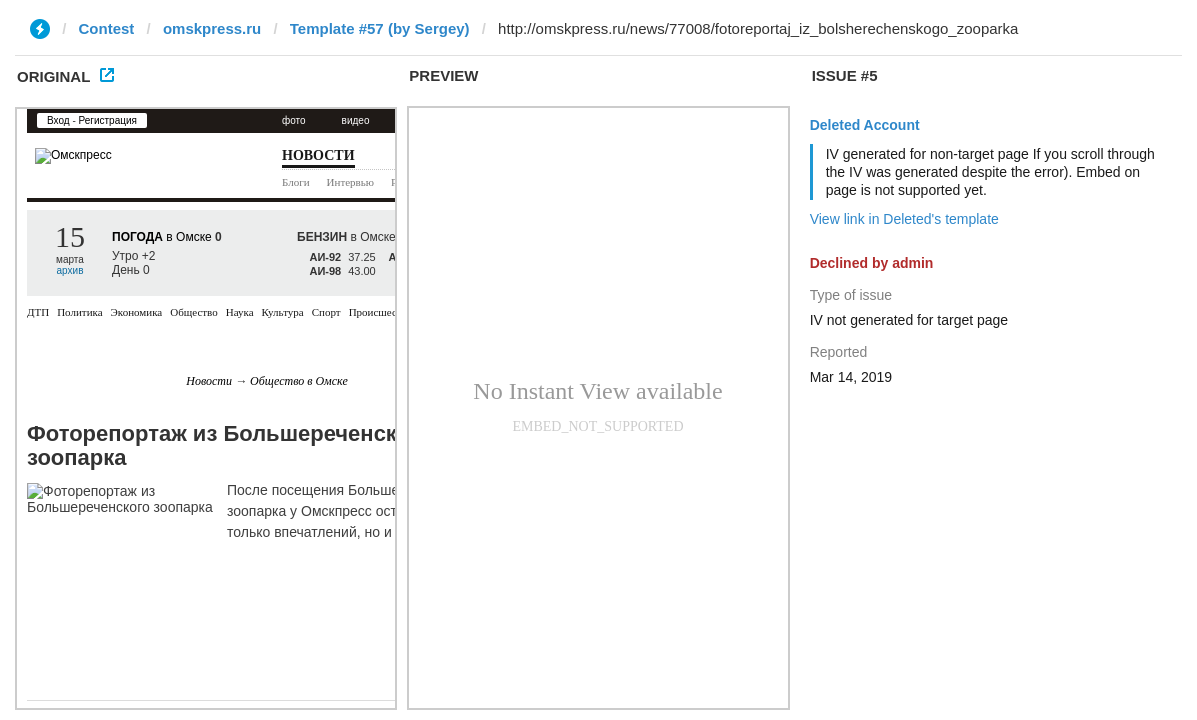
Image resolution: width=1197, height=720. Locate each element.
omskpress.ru (212, 28)
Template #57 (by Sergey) (380, 28)
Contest (107, 28)
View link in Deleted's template (904, 219)
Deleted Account (865, 125)
